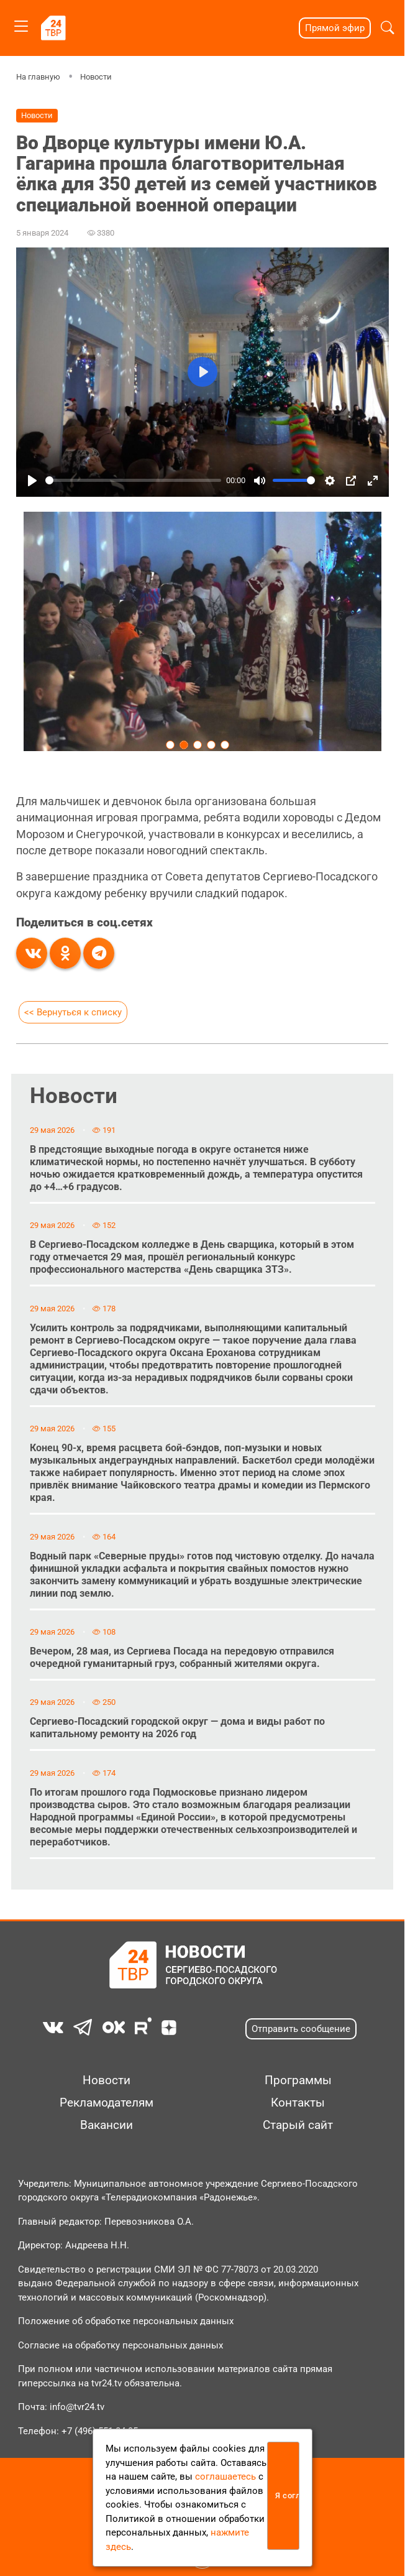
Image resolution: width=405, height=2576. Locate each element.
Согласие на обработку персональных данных (120, 2345)
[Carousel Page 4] (211, 744)
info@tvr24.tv (77, 2406)
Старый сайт (298, 2125)
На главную (38, 76)
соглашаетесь (225, 2476)
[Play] (32, 481)
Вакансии (106, 2125)
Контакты (298, 2103)
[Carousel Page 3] (197, 744)
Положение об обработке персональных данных (126, 2321)
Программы (298, 2080)
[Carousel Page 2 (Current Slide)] (184, 744)
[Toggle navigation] (21, 24)
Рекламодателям (106, 2103)
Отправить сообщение (301, 2028)
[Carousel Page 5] (225, 744)
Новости (96, 76)
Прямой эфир (335, 28)
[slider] (133, 480)
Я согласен (287, 2495)
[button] (387, 28)
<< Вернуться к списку (73, 1012)
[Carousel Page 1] (170, 744)
